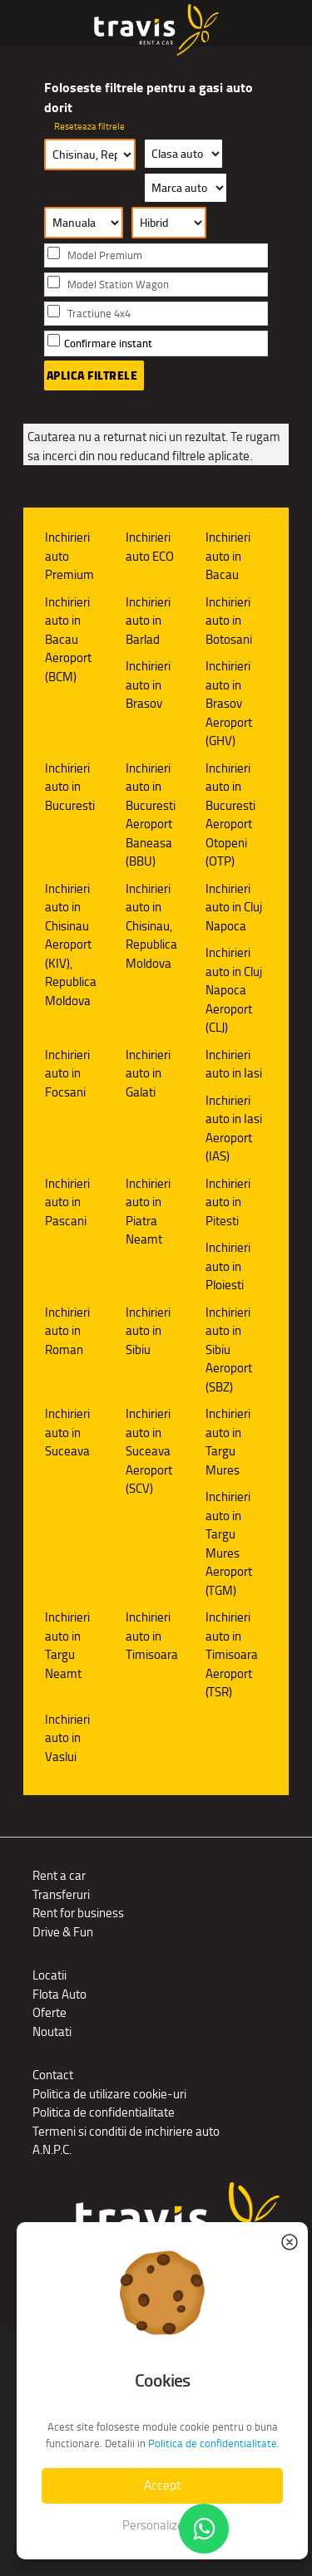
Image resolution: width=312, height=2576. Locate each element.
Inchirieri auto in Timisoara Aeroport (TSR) (232, 1654)
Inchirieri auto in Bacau (228, 556)
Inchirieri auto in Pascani (67, 1202)
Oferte (49, 2012)
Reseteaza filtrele (89, 126)
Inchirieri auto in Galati (148, 1073)
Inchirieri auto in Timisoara (152, 1636)
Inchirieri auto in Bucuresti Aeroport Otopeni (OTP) (230, 815)
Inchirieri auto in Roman (67, 1331)
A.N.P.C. (52, 2149)
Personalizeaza (162, 2525)
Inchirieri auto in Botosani (229, 620)
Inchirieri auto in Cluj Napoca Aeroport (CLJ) (234, 990)
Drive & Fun (62, 1931)
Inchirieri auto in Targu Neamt (67, 1645)
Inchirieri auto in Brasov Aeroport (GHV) (229, 703)
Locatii (49, 1975)
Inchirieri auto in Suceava (67, 1432)
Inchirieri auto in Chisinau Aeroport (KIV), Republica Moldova (71, 944)
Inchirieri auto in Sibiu (148, 1331)
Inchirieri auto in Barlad (148, 620)
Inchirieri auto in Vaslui (67, 1738)
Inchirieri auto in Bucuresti (70, 787)
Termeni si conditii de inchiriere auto (126, 2131)
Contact (52, 2074)
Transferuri (61, 1894)
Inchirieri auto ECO (150, 547)
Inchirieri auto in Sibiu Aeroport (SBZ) (229, 1349)
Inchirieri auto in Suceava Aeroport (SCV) (149, 1451)
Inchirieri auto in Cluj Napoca (234, 907)
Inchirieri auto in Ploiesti (228, 1266)
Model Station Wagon (118, 284)
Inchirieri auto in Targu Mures (228, 1441)
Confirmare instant (108, 343)
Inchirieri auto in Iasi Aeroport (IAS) (234, 1128)
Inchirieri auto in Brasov (148, 684)
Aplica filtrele (92, 375)
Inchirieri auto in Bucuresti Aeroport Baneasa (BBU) (151, 815)
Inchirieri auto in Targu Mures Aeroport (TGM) (229, 1543)
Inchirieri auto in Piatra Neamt (148, 1211)
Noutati (52, 2031)
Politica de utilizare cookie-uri (109, 2093)
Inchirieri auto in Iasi (234, 1064)
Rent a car (59, 1875)
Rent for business (78, 1912)
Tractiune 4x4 (99, 313)
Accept (162, 2485)
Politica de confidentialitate (103, 2112)
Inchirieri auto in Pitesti (228, 1202)
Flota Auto (59, 1994)
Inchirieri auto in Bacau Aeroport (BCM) (68, 639)
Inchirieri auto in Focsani (67, 1073)
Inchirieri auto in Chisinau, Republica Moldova (151, 926)
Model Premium (104, 255)
